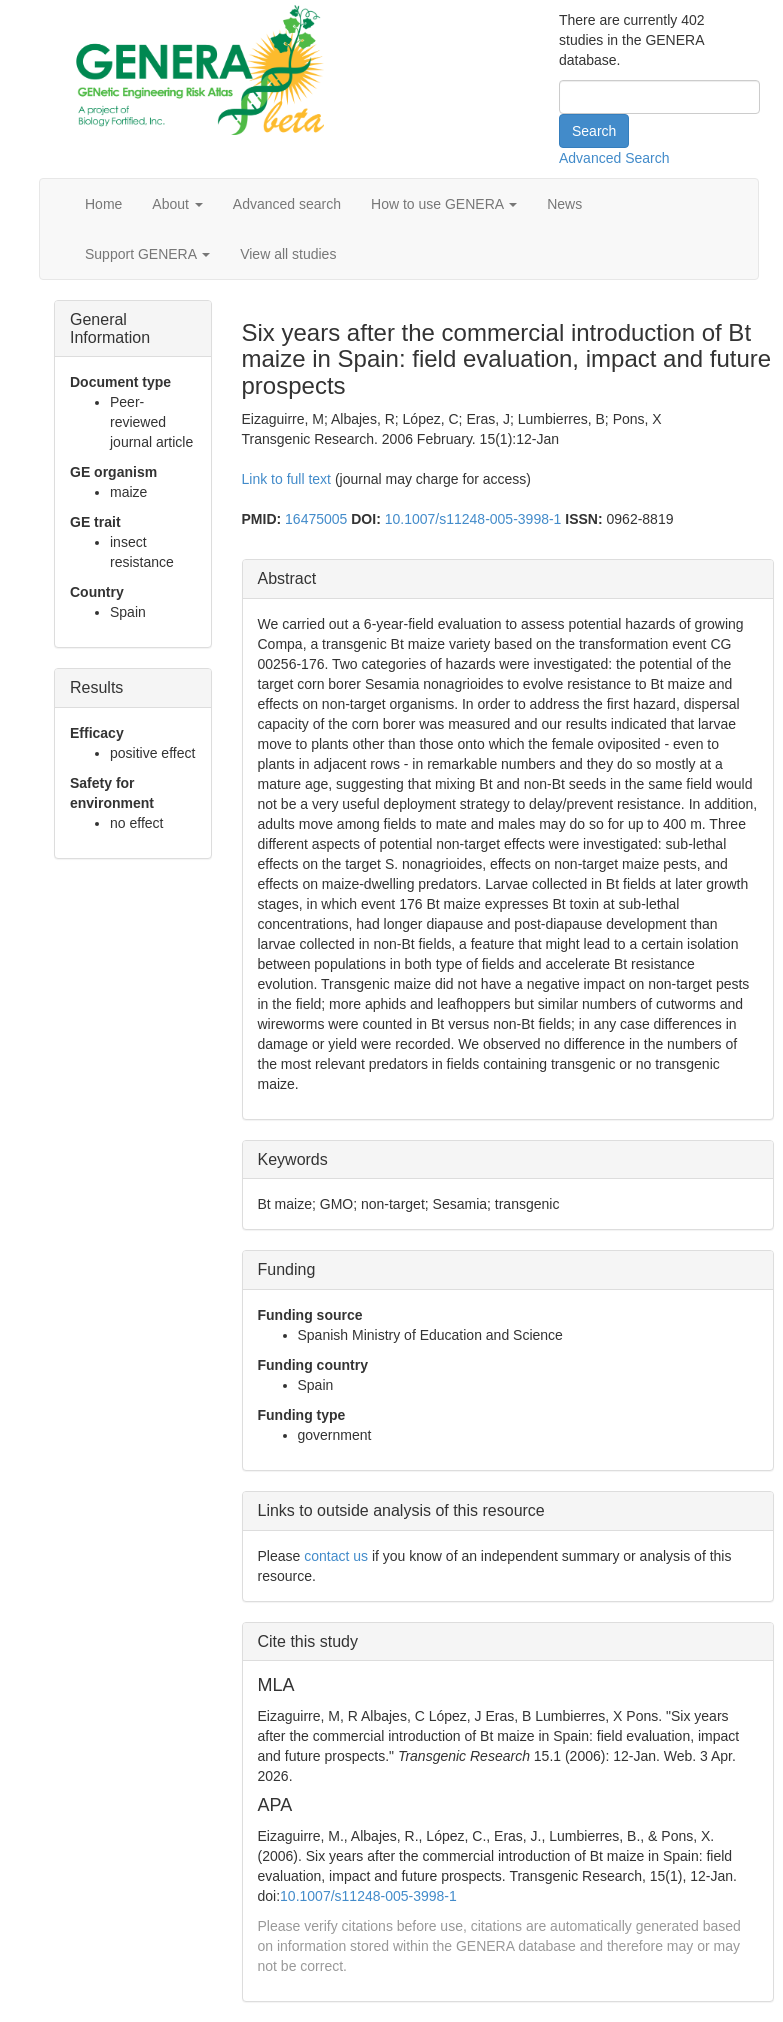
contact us (336, 1556)
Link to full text (287, 479)
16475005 (316, 519)
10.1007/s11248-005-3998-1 (473, 519)
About (177, 204)
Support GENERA (147, 254)
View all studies (288, 254)
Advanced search (287, 204)
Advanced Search (614, 158)
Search (594, 131)
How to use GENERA (444, 204)
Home (103, 204)
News (564, 204)
